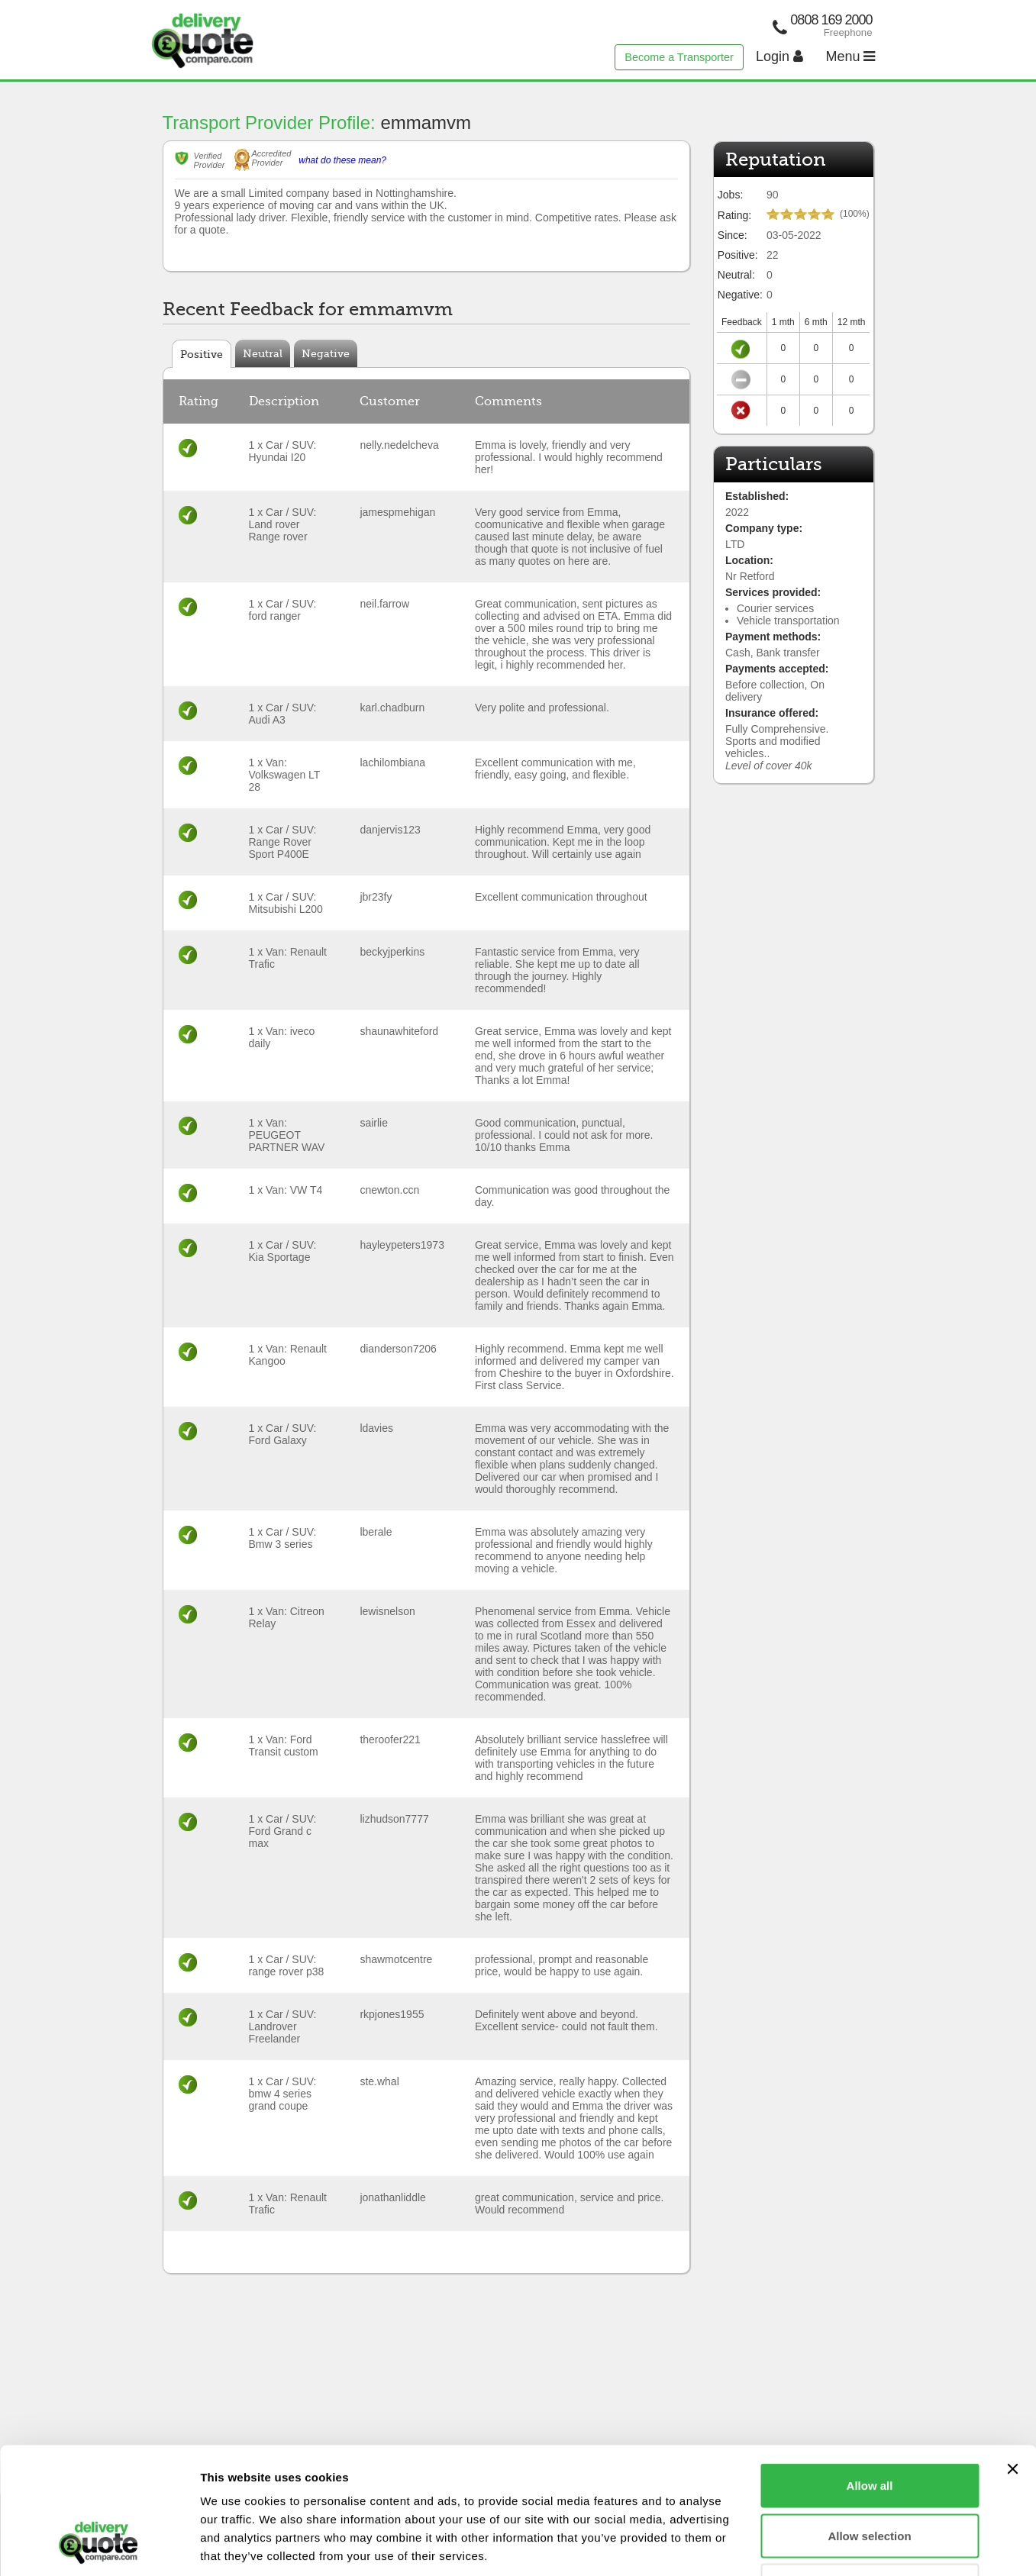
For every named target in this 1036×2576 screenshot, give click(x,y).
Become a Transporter (679, 57)
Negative (326, 353)
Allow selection (869, 2426)
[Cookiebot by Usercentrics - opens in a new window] (99, 2546)
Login (779, 56)
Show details (801, 2545)
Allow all (870, 2375)
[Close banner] (1012, 2359)
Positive (201, 354)
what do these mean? (342, 160)
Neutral (262, 353)
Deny (870, 2475)
